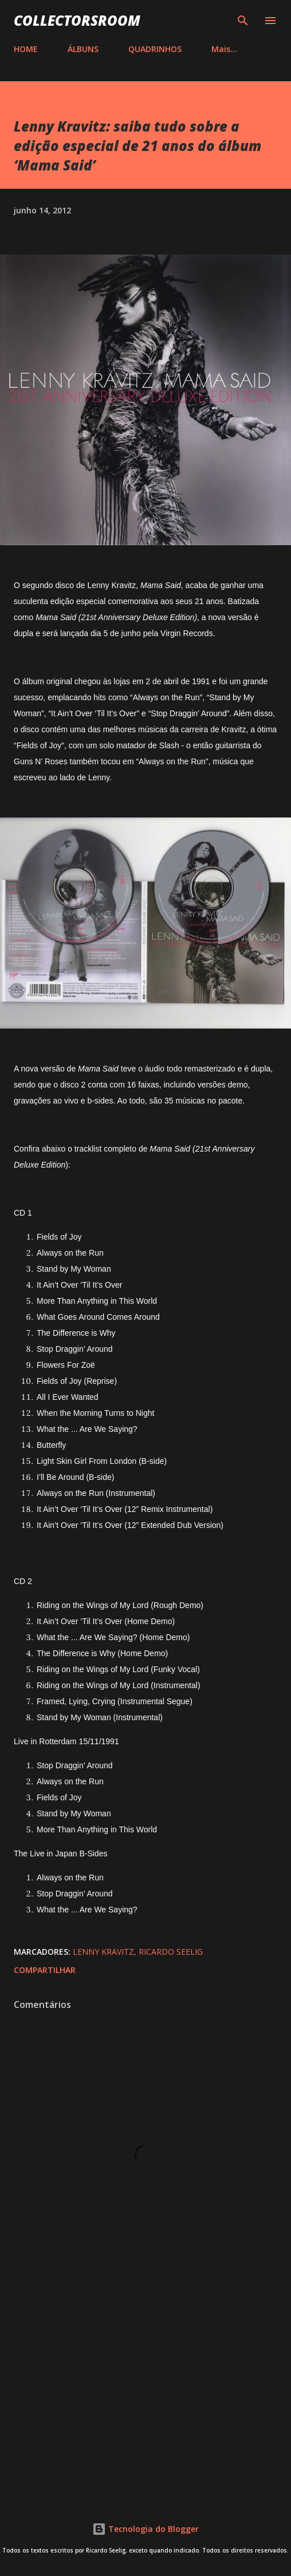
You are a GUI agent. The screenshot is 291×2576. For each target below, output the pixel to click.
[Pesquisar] (243, 20)
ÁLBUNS (83, 48)
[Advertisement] (145, 2393)
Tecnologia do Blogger (145, 2528)
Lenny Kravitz (103, 1951)
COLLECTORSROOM (77, 20)
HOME (26, 48)
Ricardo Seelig (171, 1951)
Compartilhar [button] (45, 1969)
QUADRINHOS (155, 48)
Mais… (224, 48)
